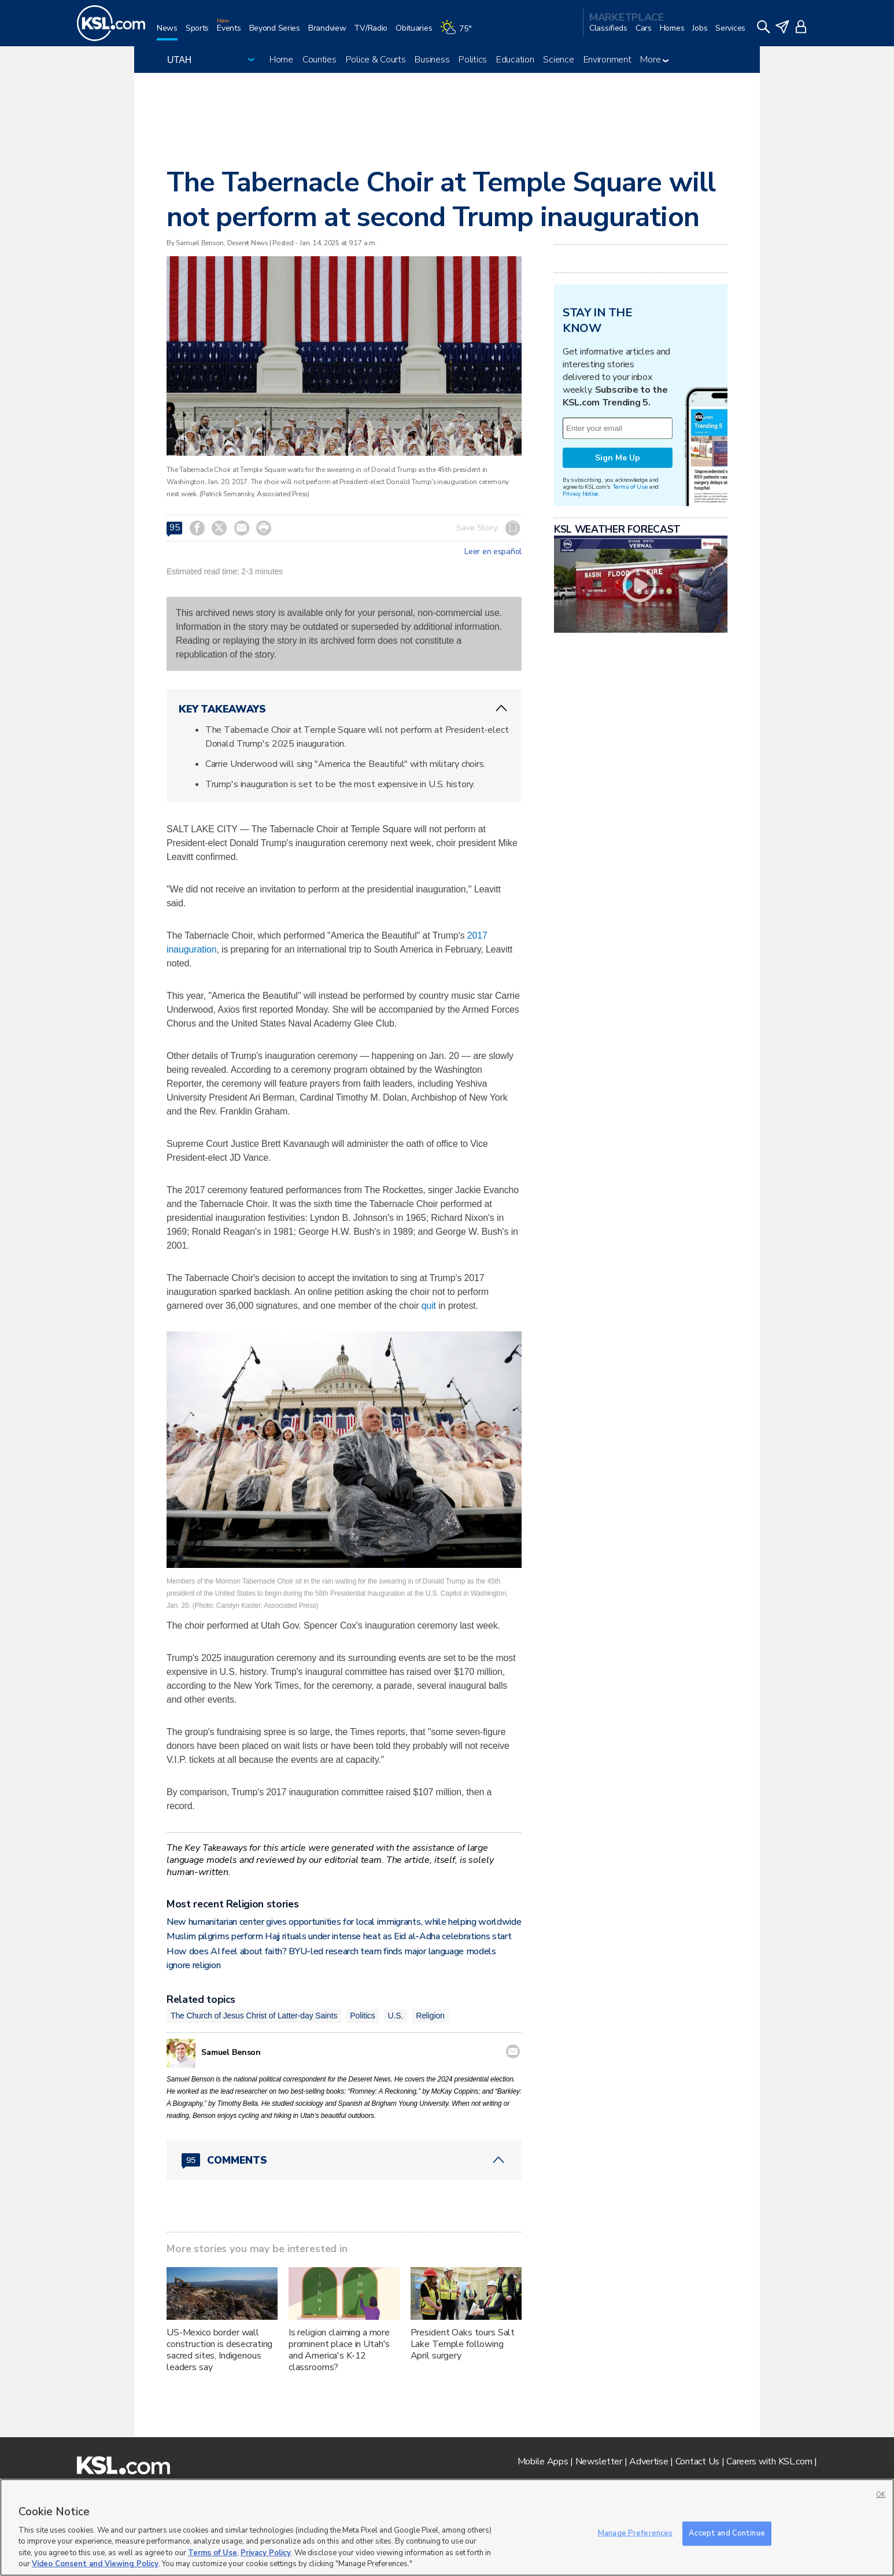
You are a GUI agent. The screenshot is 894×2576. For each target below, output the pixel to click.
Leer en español (493, 552)
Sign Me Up (617, 457)
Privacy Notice (580, 493)
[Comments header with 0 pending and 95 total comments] (344, 2160)
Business (432, 59)
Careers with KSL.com (769, 2461)
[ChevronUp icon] (501, 708)
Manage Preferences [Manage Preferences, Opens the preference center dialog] (635, 2533)
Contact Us (697, 2461)
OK (880, 2494)
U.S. (396, 2015)
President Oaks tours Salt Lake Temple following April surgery (463, 2344)
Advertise (648, 2461)
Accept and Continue (726, 2533)
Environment (607, 59)
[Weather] (459, 32)
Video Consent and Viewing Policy (95, 2564)
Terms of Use (630, 486)
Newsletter (598, 2461)
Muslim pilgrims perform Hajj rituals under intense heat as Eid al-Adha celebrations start (339, 1936)
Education (515, 59)
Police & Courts (376, 59)
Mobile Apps (543, 2461)
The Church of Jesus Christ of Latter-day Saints (254, 2015)
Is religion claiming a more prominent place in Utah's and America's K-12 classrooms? (339, 2350)
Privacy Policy (266, 2553)
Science (558, 59)
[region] (447, 2527)
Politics (473, 59)
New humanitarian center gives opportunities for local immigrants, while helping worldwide (344, 1922)
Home (281, 59)
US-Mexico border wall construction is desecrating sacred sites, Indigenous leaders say (219, 2350)
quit (429, 1306)
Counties (319, 59)
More (654, 59)
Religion (430, 2015)
